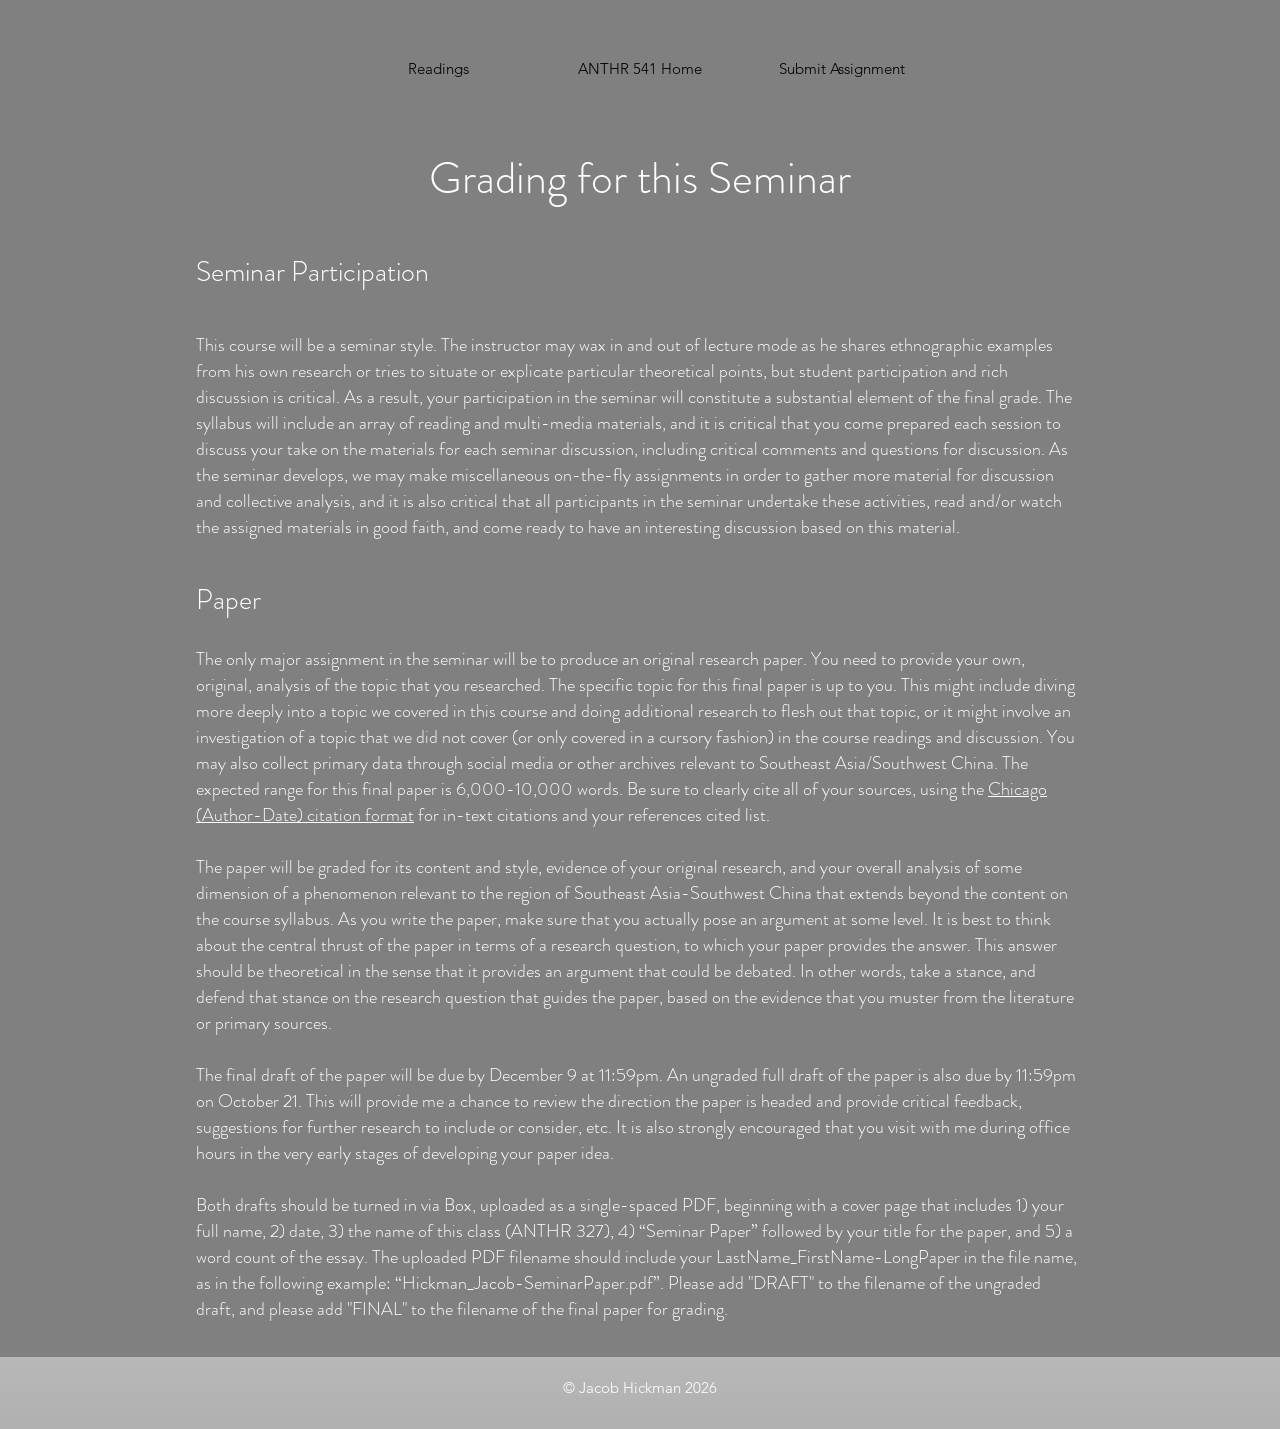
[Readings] (438, 69)
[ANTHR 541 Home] (640, 69)
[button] (842, 69)
